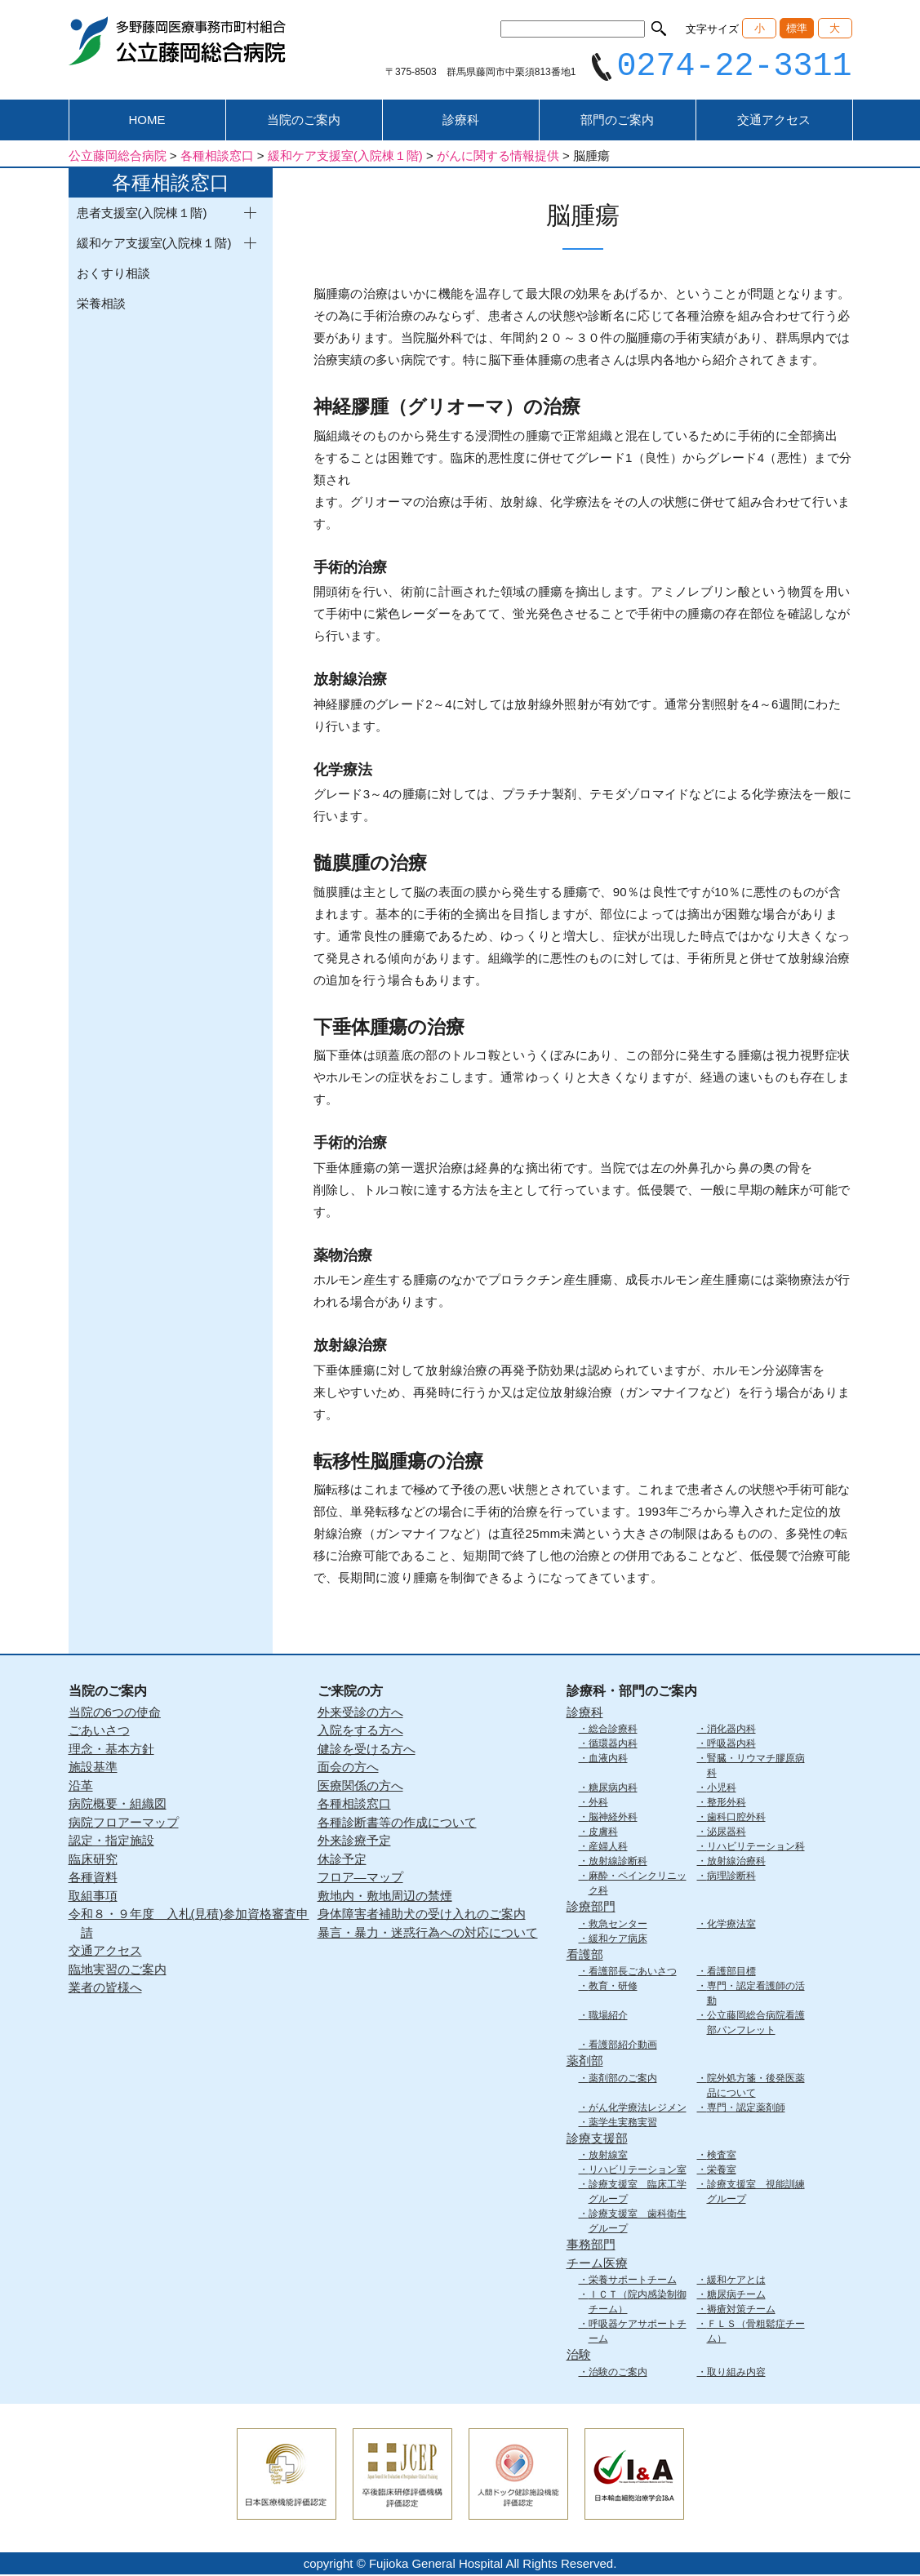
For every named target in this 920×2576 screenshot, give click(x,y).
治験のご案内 (618, 2373)
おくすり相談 (113, 275)
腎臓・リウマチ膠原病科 (756, 1768)
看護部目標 (731, 1973)
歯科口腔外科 (736, 1819)
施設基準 (93, 1769)
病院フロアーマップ (124, 1824)
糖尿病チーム (736, 2297)
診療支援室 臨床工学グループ (638, 2194)
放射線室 (608, 2157)
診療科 (460, 122)
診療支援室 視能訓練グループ (756, 2194)
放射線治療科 (736, 1863)
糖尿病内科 (613, 1790)
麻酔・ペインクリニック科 (638, 1885)
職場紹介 (608, 2017)
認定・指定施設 (111, 1843)
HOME (147, 122)
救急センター (618, 1925)
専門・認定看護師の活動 (756, 1996)
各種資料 (93, 1879)
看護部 (585, 1956)
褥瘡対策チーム (741, 2311)
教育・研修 (613, 1988)
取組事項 (93, 1897)
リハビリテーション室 (638, 2172)
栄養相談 (101, 306)
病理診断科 (731, 1878)
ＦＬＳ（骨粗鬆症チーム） (756, 2334)
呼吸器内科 (731, 1746)
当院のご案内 (303, 122)
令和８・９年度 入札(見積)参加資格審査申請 (189, 1925)
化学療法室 (731, 1925)
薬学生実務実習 (623, 2124)
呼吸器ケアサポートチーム (638, 2334)
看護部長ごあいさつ (633, 1973)
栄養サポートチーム (633, 2282)
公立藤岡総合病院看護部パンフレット (756, 2025)
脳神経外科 (613, 1819)
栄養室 (721, 2172)
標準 (796, 28)
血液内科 (608, 1760)
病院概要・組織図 (118, 1806)
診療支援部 (597, 2140)
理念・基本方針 (111, 1750)
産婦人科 (608, 1848)
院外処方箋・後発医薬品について (756, 2087)
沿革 (81, 1787)
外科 (598, 1804)
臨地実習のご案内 (118, 1971)
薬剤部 (585, 2063)
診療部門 (591, 1909)
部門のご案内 (617, 122)
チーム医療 (597, 2265)
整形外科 (726, 1804)
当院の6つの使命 (115, 1714)
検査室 (721, 2157)
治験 (579, 2357)
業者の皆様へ (105, 1989)
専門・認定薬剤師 (746, 2109)
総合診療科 (613, 1731)
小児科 (721, 1790)
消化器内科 (731, 1731)
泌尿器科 (726, 1834)
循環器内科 (613, 1746)
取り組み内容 (736, 2373)
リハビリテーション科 (756, 1848)
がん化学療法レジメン (638, 2109)
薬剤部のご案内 (623, 2079)
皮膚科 (603, 1834)
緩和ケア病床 (618, 1940)
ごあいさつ (99, 1732)
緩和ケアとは (736, 2282)
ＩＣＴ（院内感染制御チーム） (638, 2304)
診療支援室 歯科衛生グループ (638, 2223)
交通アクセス (774, 122)
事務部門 (591, 2247)
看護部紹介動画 (623, 2047)
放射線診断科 (618, 1863)
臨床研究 (93, 1861)
